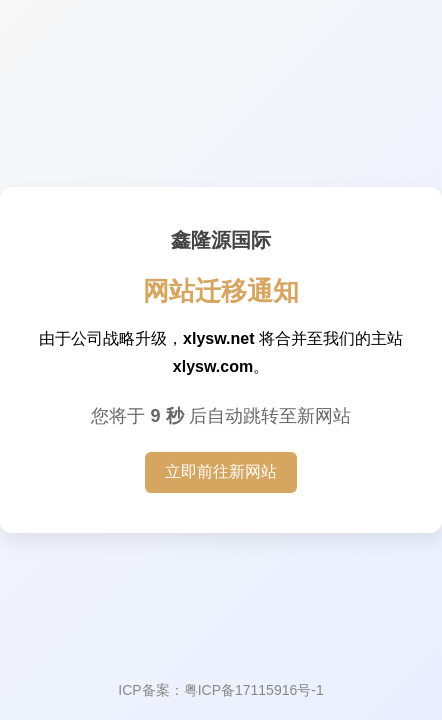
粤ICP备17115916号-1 (254, 690)
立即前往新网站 (221, 471)
